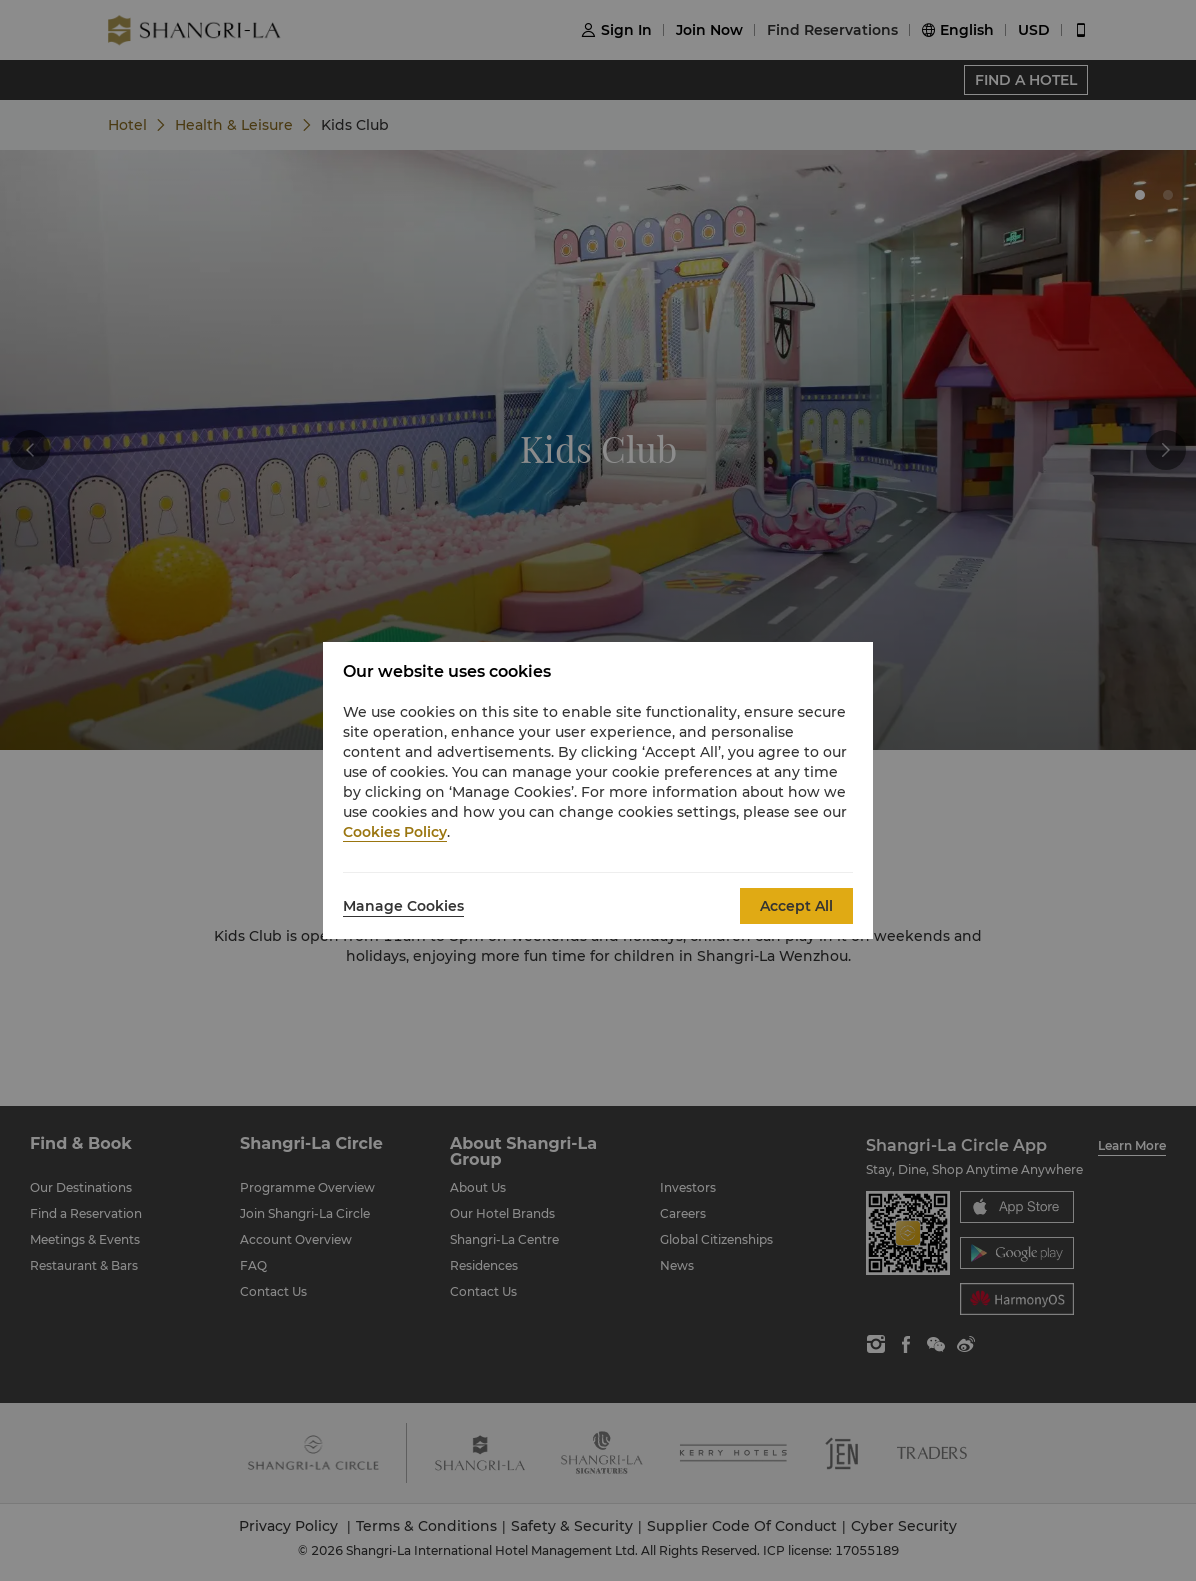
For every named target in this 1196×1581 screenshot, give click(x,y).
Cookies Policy (395, 832)
